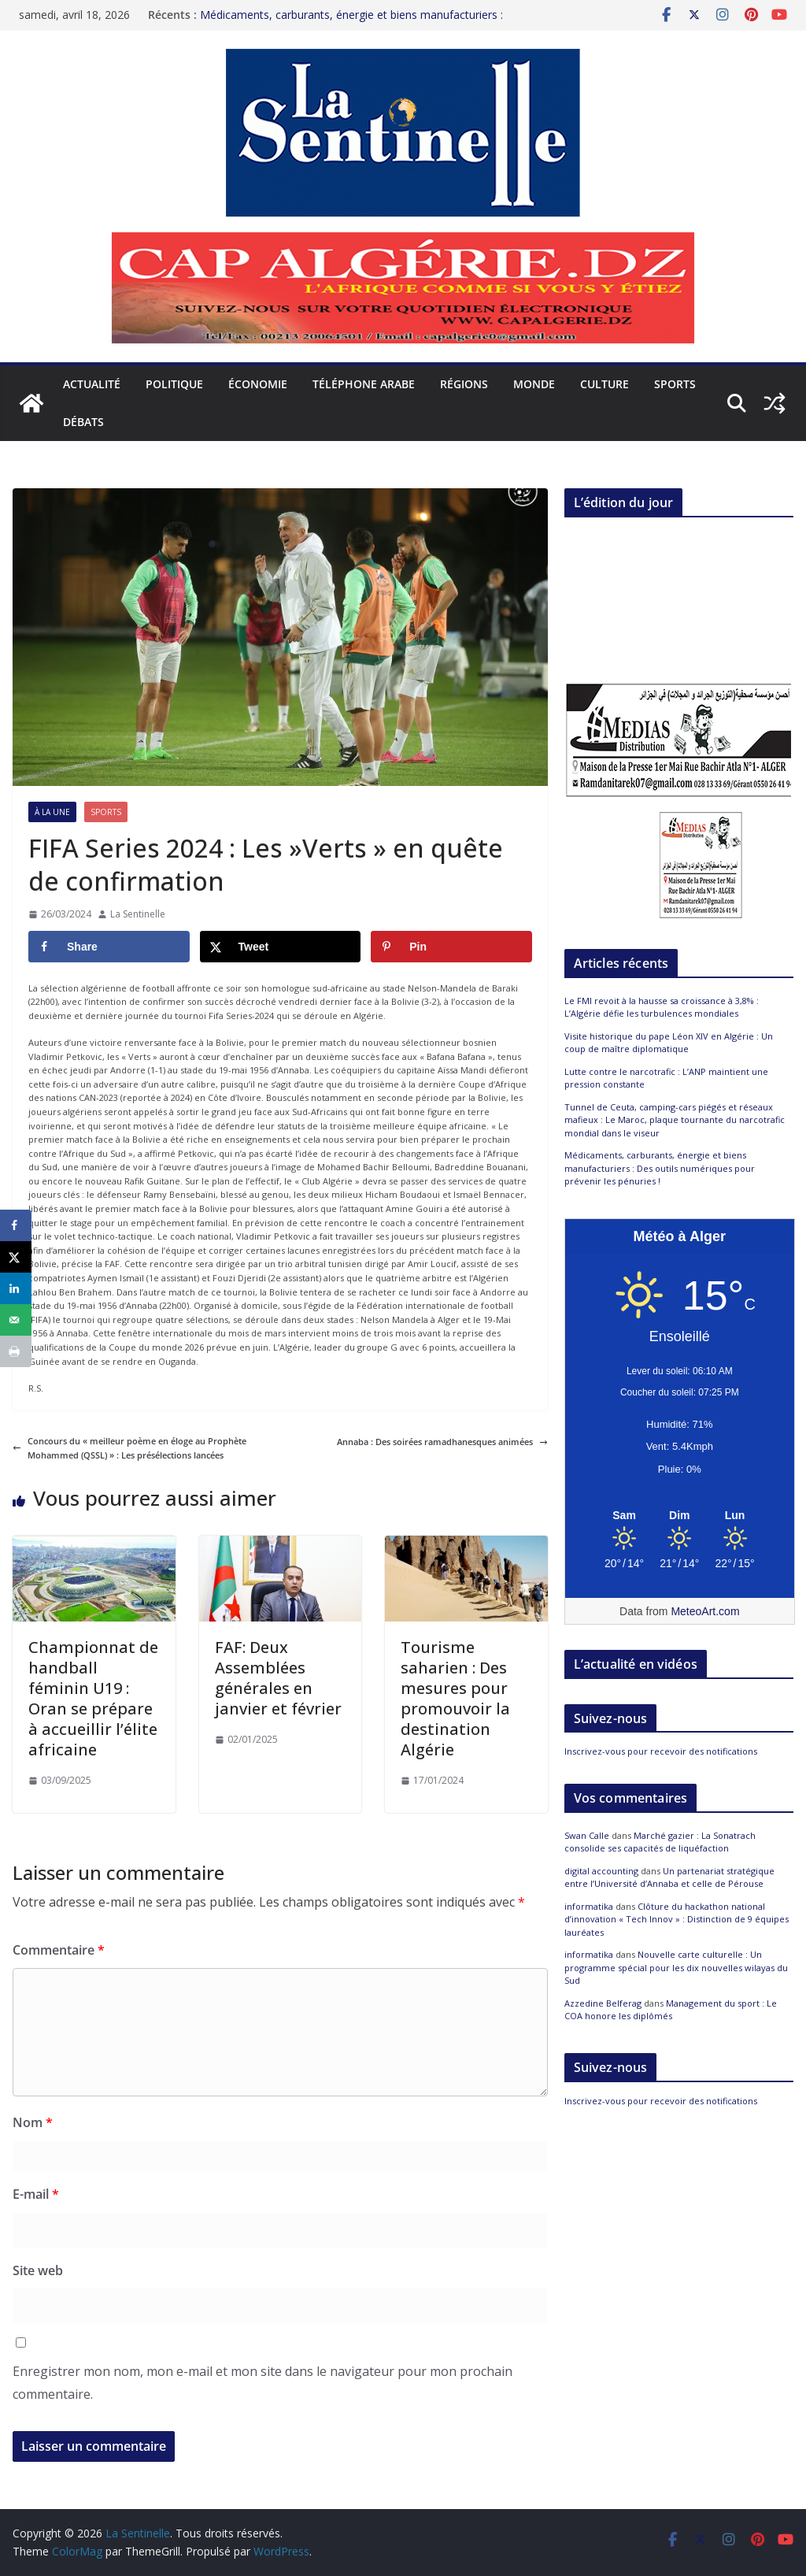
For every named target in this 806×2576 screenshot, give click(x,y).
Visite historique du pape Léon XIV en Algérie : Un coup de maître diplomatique (668, 1042)
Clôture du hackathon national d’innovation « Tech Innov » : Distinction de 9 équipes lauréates (676, 1919)
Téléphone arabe (363, 383)
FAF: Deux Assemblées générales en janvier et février (278, 1677)
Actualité (91, 383)
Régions (464, 383)
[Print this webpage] (15, 1351)
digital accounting (601, 1871)
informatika (588, 1906)
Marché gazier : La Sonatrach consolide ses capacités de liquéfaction (660, 1842)
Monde (534, 383)
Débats (83, 421)
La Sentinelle (137, 914)
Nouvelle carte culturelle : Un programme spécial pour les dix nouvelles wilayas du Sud (676, 1967)
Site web (38, 2270)
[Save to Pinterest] (451, 946)
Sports (675, 383)
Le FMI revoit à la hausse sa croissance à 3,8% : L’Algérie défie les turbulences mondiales (661, 1007)
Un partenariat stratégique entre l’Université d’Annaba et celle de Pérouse (669, 1877)
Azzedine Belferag (602, 2003)
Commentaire (59, 1950)
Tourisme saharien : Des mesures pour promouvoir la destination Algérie (455, 1698)
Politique (174, 383)
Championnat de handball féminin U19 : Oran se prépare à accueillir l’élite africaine (93, 1698)
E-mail (36, 2194)
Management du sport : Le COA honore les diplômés (670, 2009)
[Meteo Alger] (679, 1516)
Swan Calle (586, 1835)
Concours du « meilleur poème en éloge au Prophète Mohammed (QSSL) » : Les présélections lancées (129, 1448)
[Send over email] (15, 1320)
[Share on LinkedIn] (15, 1288)
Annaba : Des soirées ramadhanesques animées (442, 1441)
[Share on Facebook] (109, 946)
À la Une (52, 811)
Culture (604, 383)
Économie (257, 383)
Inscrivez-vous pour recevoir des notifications (660, 1751)
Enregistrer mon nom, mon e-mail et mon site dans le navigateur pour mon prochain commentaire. (262, 2383)
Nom (33, 2122)
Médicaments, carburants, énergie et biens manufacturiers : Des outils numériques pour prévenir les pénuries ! (351, 22)
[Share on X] (280, 946)
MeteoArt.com (705, 1611)
